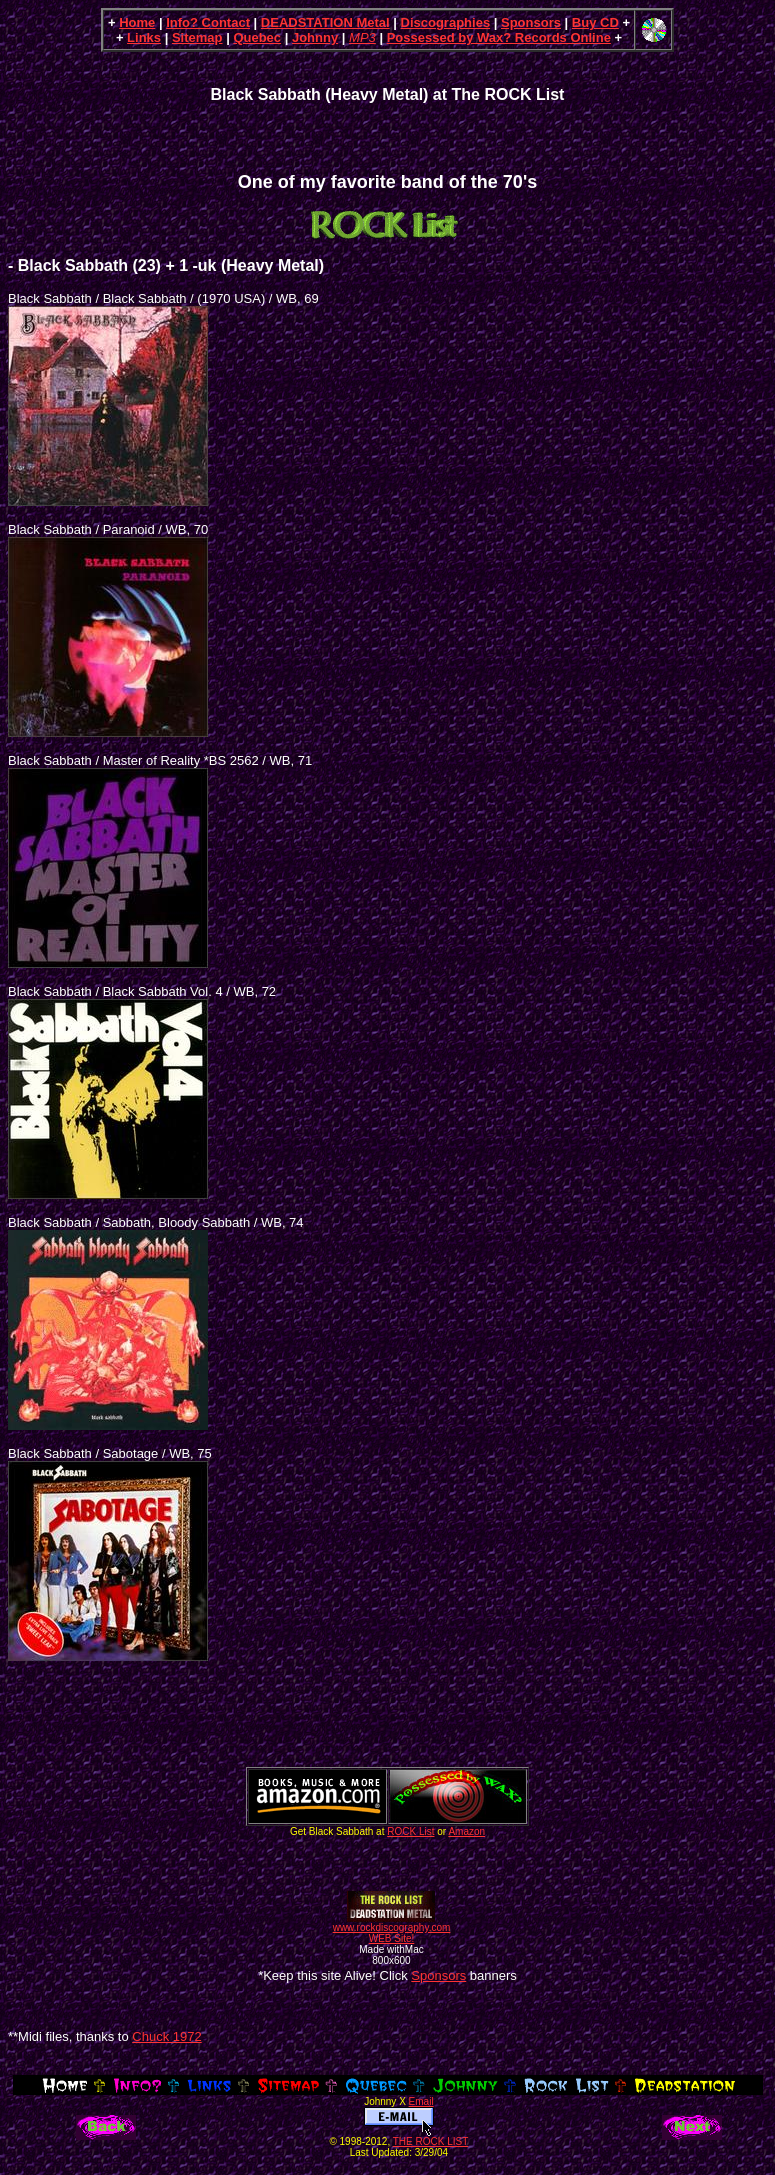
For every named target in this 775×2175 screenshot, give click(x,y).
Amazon (466, 1831)
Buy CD (595, 22)
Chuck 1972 (166, 2036)
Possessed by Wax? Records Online (499, 37)
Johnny (315, 37)
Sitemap (197, 37)
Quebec (257, 37)
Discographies (446, 22)
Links (144, 37)
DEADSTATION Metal (325, 22)
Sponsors (531, 22)
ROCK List (410, 1831)
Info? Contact (208, 22)
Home (137, 22)
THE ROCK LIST (431, 2141)
